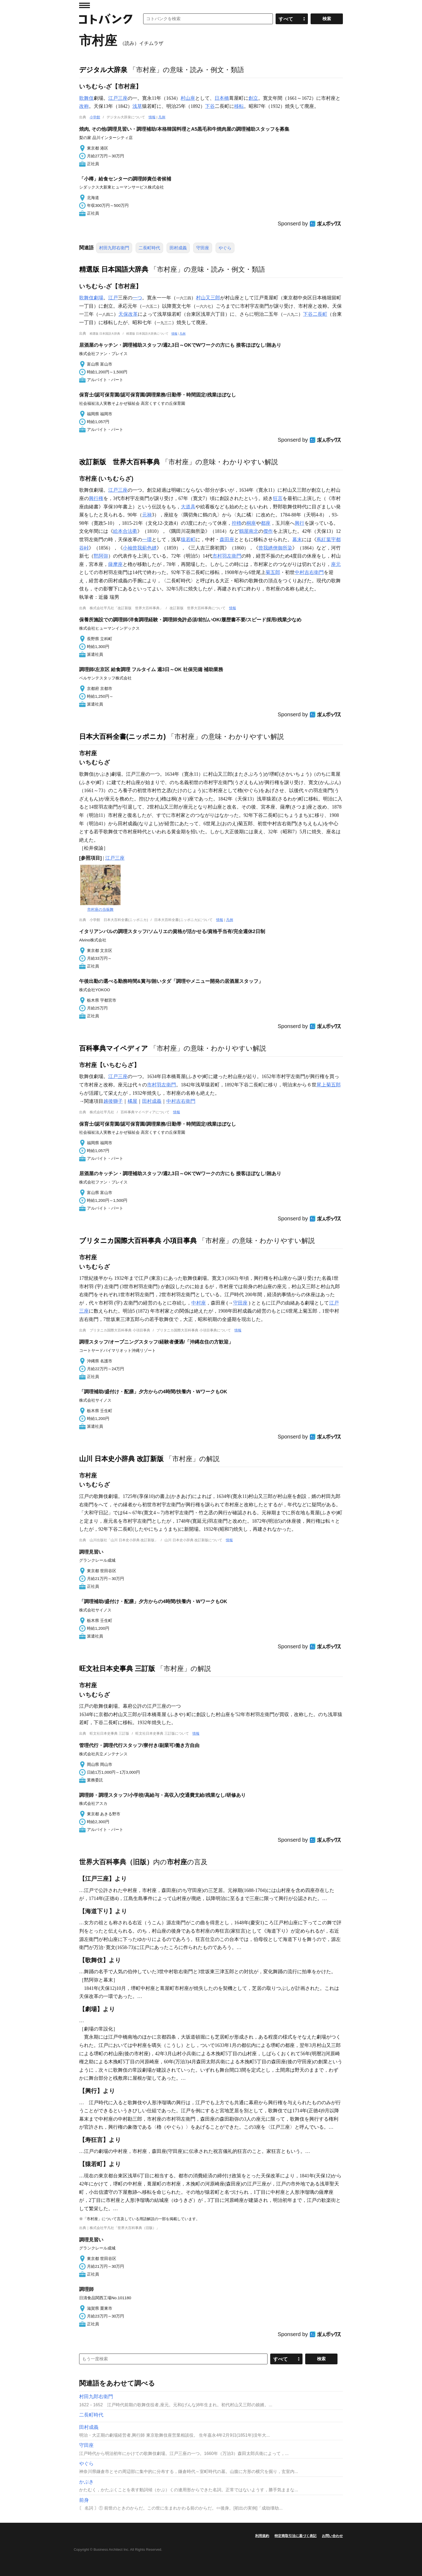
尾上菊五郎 (328, 1084)
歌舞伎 (86, 98)
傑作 (268, 531)
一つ (137, 297)
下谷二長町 (315, 314)
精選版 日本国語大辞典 (113, 269)
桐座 (251, 523)
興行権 (96, 498)
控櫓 (236, 523)
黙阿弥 (101, 556)
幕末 (297, 539)
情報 (152, 117)
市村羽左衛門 (226, 556)
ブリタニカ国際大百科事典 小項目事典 (138, 1240)
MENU (84, 5)
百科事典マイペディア (113, 1048)
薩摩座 (115, 564)
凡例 (161, 117)
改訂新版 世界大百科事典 (119, 462)
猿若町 (188, 539)
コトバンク (105, 18)
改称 (84, 106)
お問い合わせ (332, 2536)
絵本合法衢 (125, 531)
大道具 (188, 506)
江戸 (113, 297)
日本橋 (221, 98)
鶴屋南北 (248, 531)
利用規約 (262, 2536)
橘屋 (132, 1101)
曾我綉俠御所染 (275, 548)
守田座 (202, 248)
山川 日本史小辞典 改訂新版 (121, 1458)
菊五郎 (273, 572)
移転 (239, 106)
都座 (265, 523)
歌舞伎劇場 (91, 297)
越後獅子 (113, 1101)
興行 (299, 523)
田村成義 (178, 248)
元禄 (147, 515)
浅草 (137, 106)
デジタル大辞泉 (103, 69)
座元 (336, 564)
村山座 (188, 98)
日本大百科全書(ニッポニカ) (122, 736)
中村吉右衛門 (309, 572)
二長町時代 (149, 248)
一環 (147, 539)
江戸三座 (118, 98)
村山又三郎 (208, 297)
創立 (253, 98)
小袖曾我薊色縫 (140, 548)
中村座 (198, 1303)
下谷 (210, 106)
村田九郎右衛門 (114, 248)
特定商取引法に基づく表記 (295, 2536)
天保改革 (128, 314)
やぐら (225, 248)
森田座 (227, 539)
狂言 (278, 498)
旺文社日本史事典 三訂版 (117, 1668)
